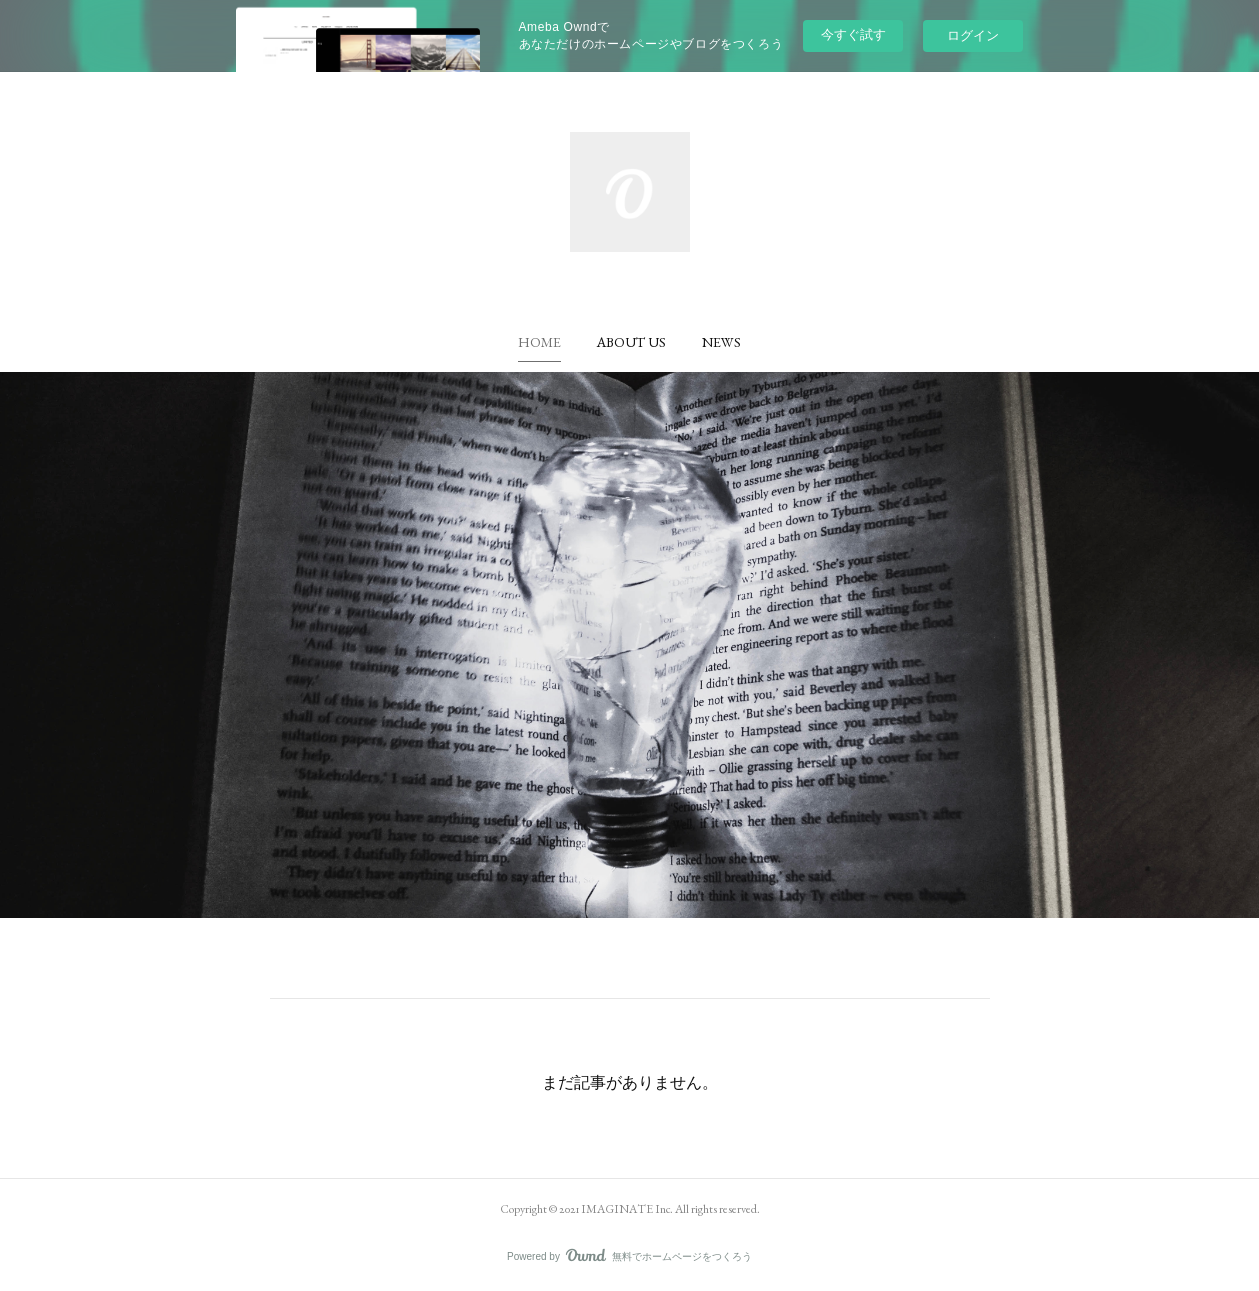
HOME (539, 342)
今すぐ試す (853, 34)
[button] (539, 342)
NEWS (721, 342)
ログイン (973, 35)
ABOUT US (631, 342)
